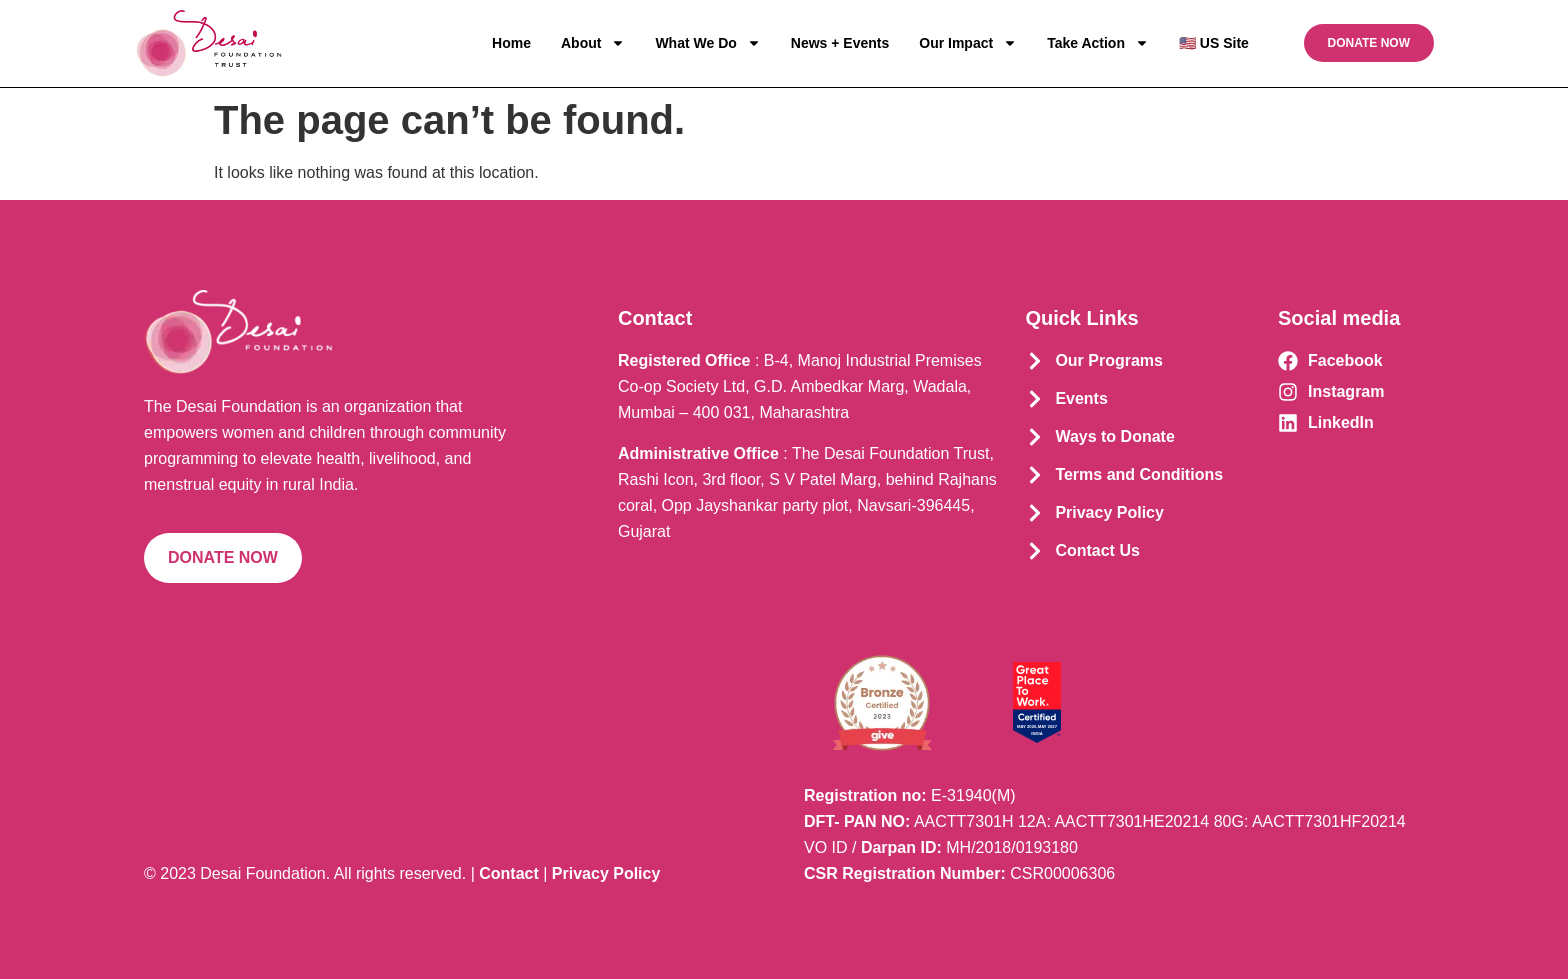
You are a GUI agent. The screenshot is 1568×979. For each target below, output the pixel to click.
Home (511, 43)
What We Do (707, 43)
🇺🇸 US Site (1214, 43)
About (593, 43)
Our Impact (968, 43)
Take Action (1098, 43)
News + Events (840, 43)
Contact (509, 873)
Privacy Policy (606, 873)
